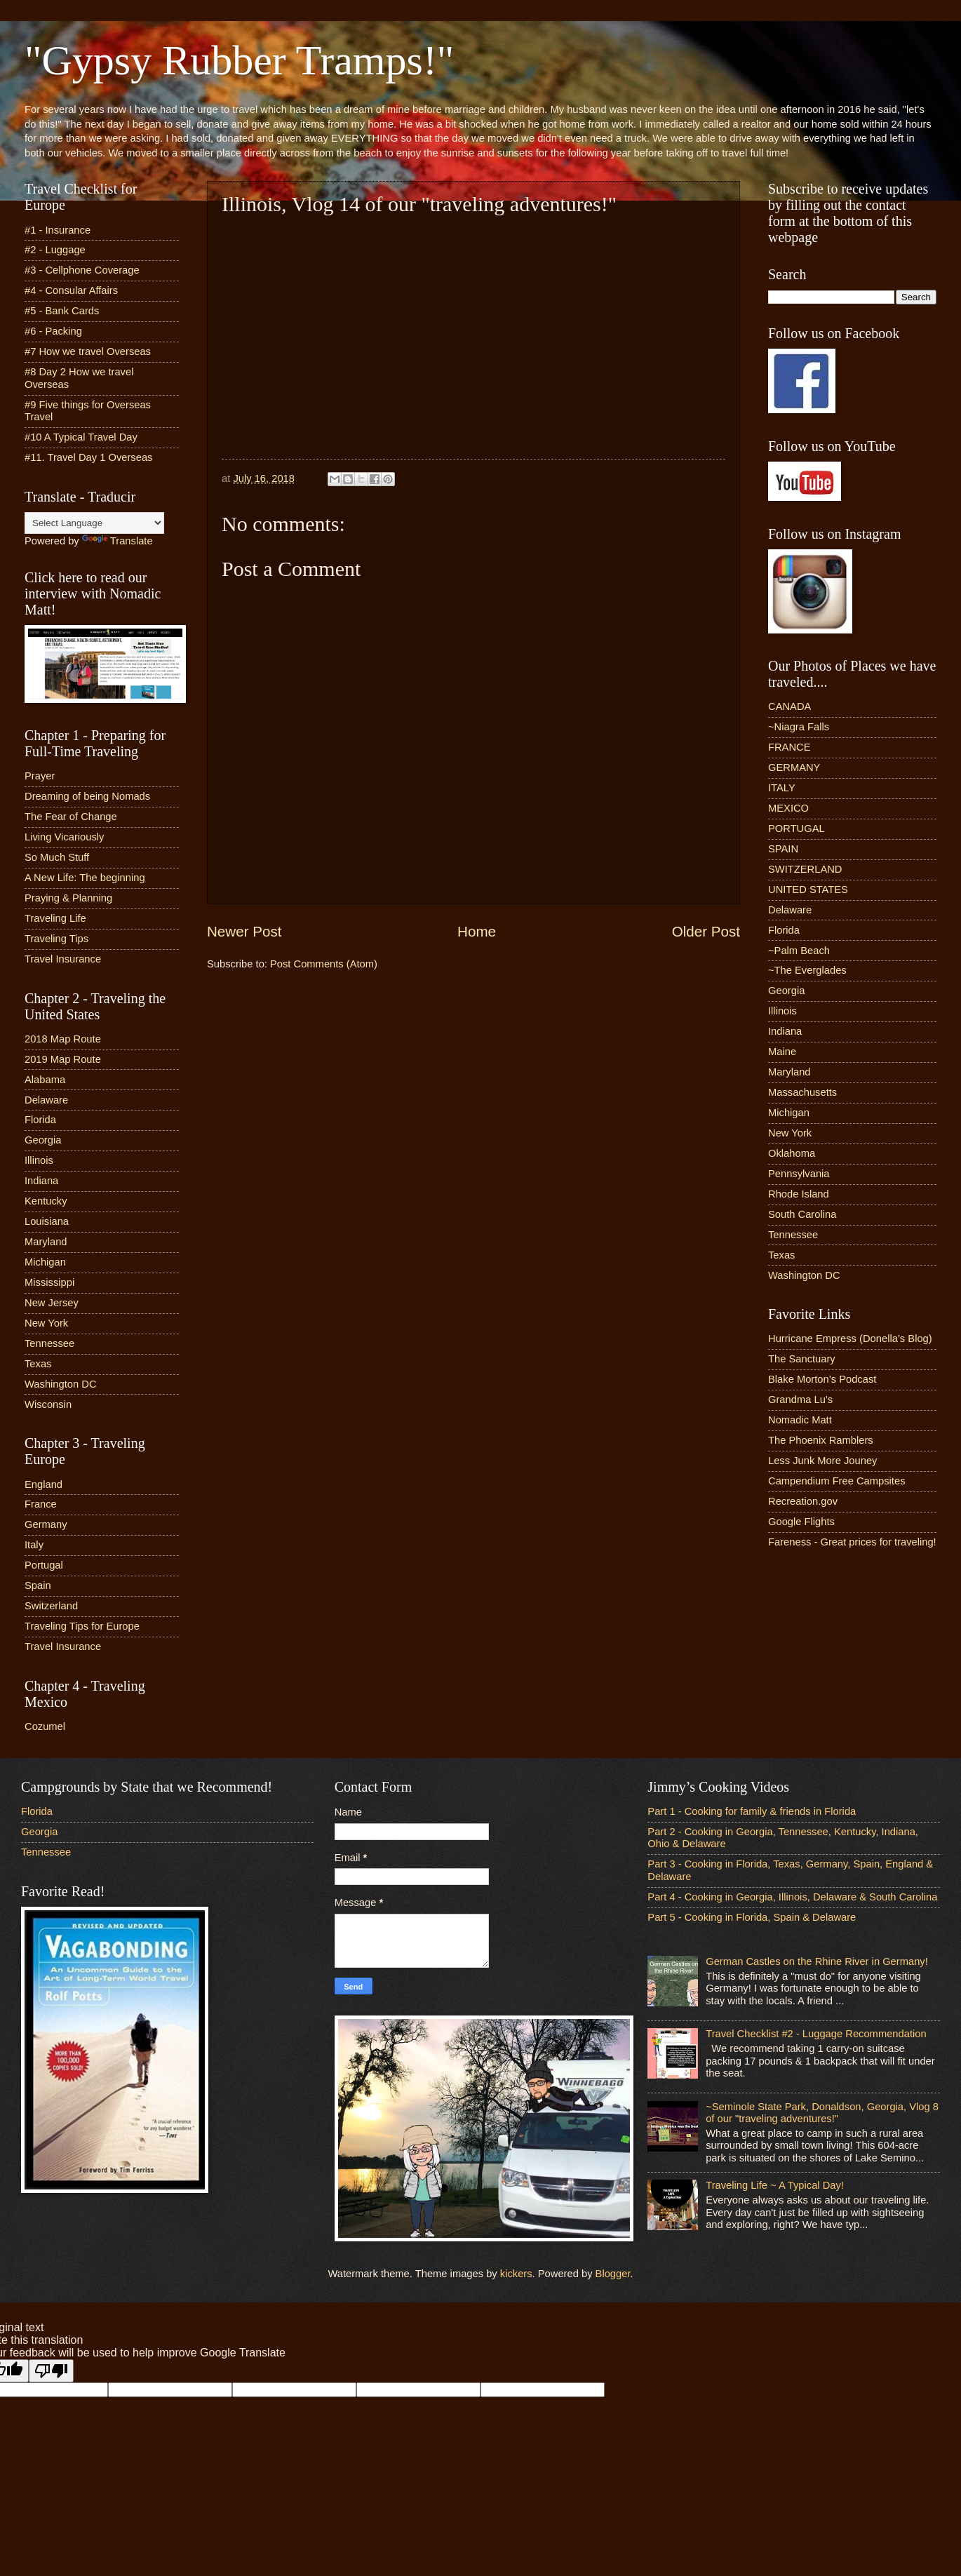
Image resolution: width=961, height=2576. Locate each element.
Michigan (45, 1262)
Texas (38, 1363)
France (41, 1504)
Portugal (44, 1565)
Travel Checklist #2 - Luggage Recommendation (816, 2033)
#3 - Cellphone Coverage (82, 270)
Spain (38, 1585)
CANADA (789, 706)
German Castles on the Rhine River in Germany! (817, 1961)
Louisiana (47, 1221)
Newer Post (244, 931)
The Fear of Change (71, 816)
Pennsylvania (799, 1173)
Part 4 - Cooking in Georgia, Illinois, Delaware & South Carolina (792, 1897)
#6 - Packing (53, 331)
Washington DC (61, 1384)
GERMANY (794, 767)
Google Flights (801, 1521)
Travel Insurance (63, 959)
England (43, 1484)
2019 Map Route (63, 1059)
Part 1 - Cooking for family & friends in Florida (751, 1811)
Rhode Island (798, 1194)
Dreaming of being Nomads (87, 796)
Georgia (43, 1140)
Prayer (40, 775)
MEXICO (788, 808)
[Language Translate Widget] (94, 523)
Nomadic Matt (800, 1419)
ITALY (781, 787)
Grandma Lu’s (800, 1399)
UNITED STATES (808, 889)
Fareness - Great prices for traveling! (852, 1542)
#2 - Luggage (55, 249)
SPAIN (783, 848)
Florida (40, 1119)
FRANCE (789, 747)
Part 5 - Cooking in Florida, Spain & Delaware (751, 1917)
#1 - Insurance (57, 230)
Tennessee (49, 1343)
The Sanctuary (801, 1358)
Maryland (46, 1241)
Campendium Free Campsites (837, 1481)
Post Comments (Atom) (323, 964)
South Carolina (802, 1214)
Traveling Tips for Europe (82, 1626)
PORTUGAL (796, 828)
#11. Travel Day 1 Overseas (88, 457)
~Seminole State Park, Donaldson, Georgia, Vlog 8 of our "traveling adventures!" (822, 2113)
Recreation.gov (803, 1501)
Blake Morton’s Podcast (822, 1379)
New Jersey (52, 1302)
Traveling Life (55, 918)
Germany (46, 1524)
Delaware (46, 1100)
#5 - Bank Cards (62, 310)
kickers (516, 2273)
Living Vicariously (64, 837)
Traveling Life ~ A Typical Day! (775, 2185)
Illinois (39, 1160)
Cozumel (45, 1726)
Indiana (41, 1180)
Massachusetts (802, 1092)
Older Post (706, 931)
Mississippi (49, 1282)
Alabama (45, 1079)
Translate (117, 540)
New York (46, 1323)
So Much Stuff (57, 857)
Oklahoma (791, 1153)
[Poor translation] (51, 2370)
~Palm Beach (799, 950)
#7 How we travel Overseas (88, 351)
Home (476, 931)
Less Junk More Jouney (822, 1460)
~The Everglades (807, 970)
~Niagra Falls (798, 726)
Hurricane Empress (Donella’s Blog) (850, 1338)
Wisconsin (48, 1404)
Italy (34, 1544)
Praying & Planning (68, 898)
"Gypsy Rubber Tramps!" (239, 60)
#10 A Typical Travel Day (81, 437)
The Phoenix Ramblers (820, 1440)
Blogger (613, 2273)
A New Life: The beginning (85, 877)
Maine (782, 1051)
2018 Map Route (63, 1039)
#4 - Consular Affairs (71, 290)
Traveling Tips (56, 938)
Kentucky (46, 1201)
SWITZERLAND (805, 869)
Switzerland (51, 1605)
